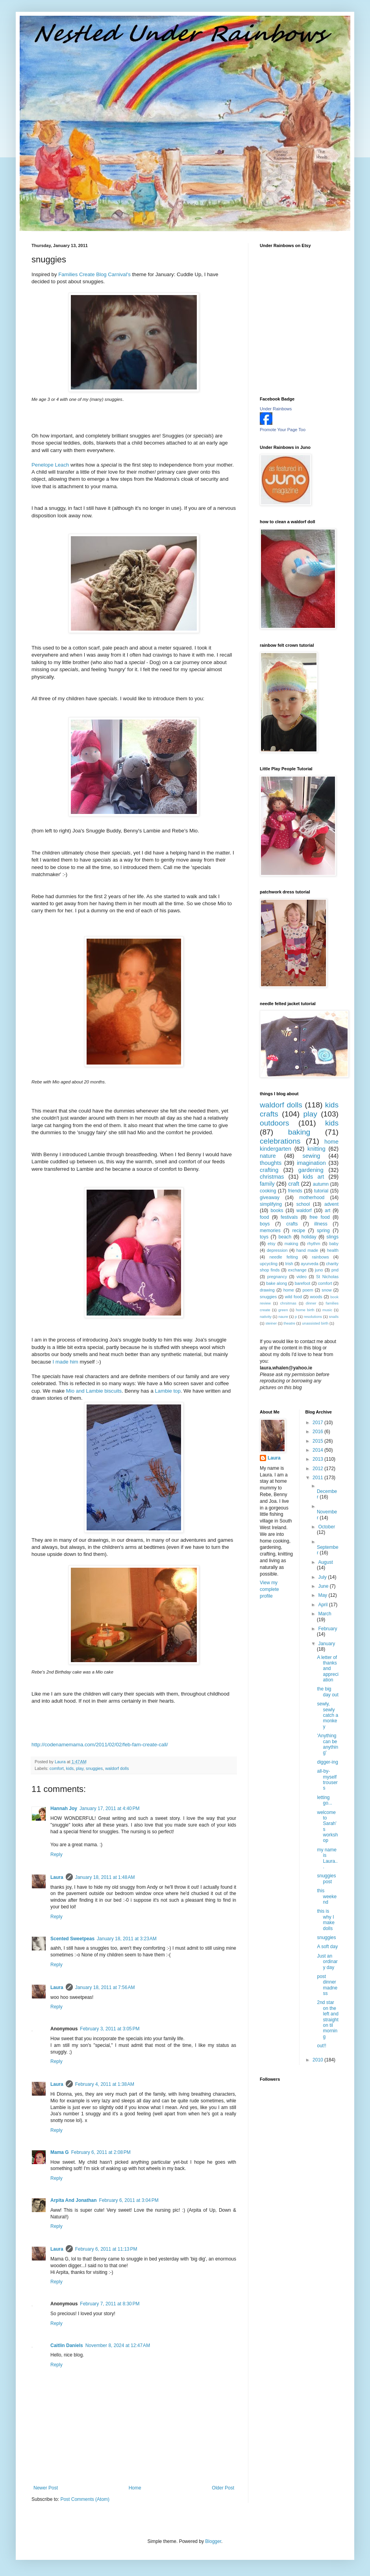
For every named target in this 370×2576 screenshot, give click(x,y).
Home (135, 2488)
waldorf (304, 1210)
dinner (311, 1303)
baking (299, 1132)
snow (326, 1290)
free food (319, 1217)
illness (320, 1224)
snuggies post (326, 1878)
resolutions (313, 1316)
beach (285, 1237)
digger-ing (327, 1762)
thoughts (270, 1163)
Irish (289, 1263)
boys (265, 1224)
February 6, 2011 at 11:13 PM (106, 2249)
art (327, 1210)
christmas (272, 1177)
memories (270, 1230)
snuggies (94, 1768)
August (325, 1562)
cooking (268, 1191)
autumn (321, 1184)
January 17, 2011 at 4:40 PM (109, 1808)
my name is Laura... (327, 1858)
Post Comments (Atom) (84, 2499)
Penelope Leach (50, 465)
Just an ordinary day (327, 1961)
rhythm (313, 1243)
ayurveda (309, 1263)
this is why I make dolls (325, 1919)
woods (316, 1296)
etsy (272, 1243)
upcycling (269, 1263)
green (283, 1310)
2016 (318, 1431)
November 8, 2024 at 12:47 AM (117, 2345)
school (303, 1204)
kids (70, 1768)
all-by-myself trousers (327, 1779)
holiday (309, 1237)
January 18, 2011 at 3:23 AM (127, 1938)
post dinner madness (327, 1985)
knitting (316, 1149)
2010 (318, 2060)
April (323, 1604)
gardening (311, 1170)
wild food (293, 1296)
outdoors (274, 1123)
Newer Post (45, 2488)
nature (268, 1156)
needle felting (283, 1257)
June (323, 1586)
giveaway (269, 1197)
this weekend (327, 1896)
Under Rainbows (276, 408)
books (276, 1210)
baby (334, 1243)
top (168, 1391)
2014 (318, 1450)
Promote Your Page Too (282, 429)
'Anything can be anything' (327, 1744)
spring (323, 1230)
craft (293, 1184)
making (291, 1243)
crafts (292, 1224)
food (264, 1217)
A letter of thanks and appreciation (327, 1669)
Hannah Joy (63, 1808)
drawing (267, 1290)
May (323, 1595)
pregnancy (277, 1276)
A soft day (327, 1946)
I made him (66, 1362)
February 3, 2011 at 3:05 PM (109, 2029)
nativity (266, 1316)
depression (277, 1250)
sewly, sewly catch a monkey (327, 1715)
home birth (305, 1310)
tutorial (321, 1191)
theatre (289, 1323)
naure (283, 1316)
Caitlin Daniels (66, 2345)
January (326, 1643)
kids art (313, 1177)
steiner (271, 1323)
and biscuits (94, 1391)
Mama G (59, 2152)
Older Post (223, 2488)
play (79, 1768)
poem (307, 1290)
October (326, 1527)
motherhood (311, 1197)
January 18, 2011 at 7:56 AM (105, 1987)
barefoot (303, 1283)
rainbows (320, 1257)
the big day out (327, 1691)
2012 (318, 1468)
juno (319, 1270)
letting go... (324, 1800)
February (327, 1628)
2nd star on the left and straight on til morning (327, 2019)
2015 (318, 1441)
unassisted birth (315, 1323)
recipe (298, 1230)
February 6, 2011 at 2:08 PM (101, 2152)
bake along (276, 1283)
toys (264, 1237)
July (323, 1577)
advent (331, 1204)
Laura (56, 1877)
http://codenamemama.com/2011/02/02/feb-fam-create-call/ (99, 1744)
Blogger (213, 2541)
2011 (318, 1477)
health (333, 1250)
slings (332, 1237)
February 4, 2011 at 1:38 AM (104, 2084)
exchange (297, 1270)
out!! (321, 2045)
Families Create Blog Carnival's (95, 274)
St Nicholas (327, 1276)
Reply (56, 1854)
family (267, 1184)
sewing (311, 1156)
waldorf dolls (117, 1768)
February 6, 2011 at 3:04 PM (129, 2200)
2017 (318, 1422)
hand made (307, 1250)
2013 (318, 1459)
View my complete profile (269, 1589)
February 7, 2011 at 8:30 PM (109, 2304)
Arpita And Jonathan (73, 2200)
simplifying (271, 1204)
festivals (289, 1217)
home (288, 1290)
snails (334, 1316)
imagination (311, 1163)
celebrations (280, 1141)
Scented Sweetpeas (72, 1938)
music (327, 1310)
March (324, 1613)
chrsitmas (288, 1303)
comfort (57, 1768)
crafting (269, 1170)
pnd (335, 1270)
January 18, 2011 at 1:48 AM (105, 1877)
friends (295, 1191)
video (301, 1276)
